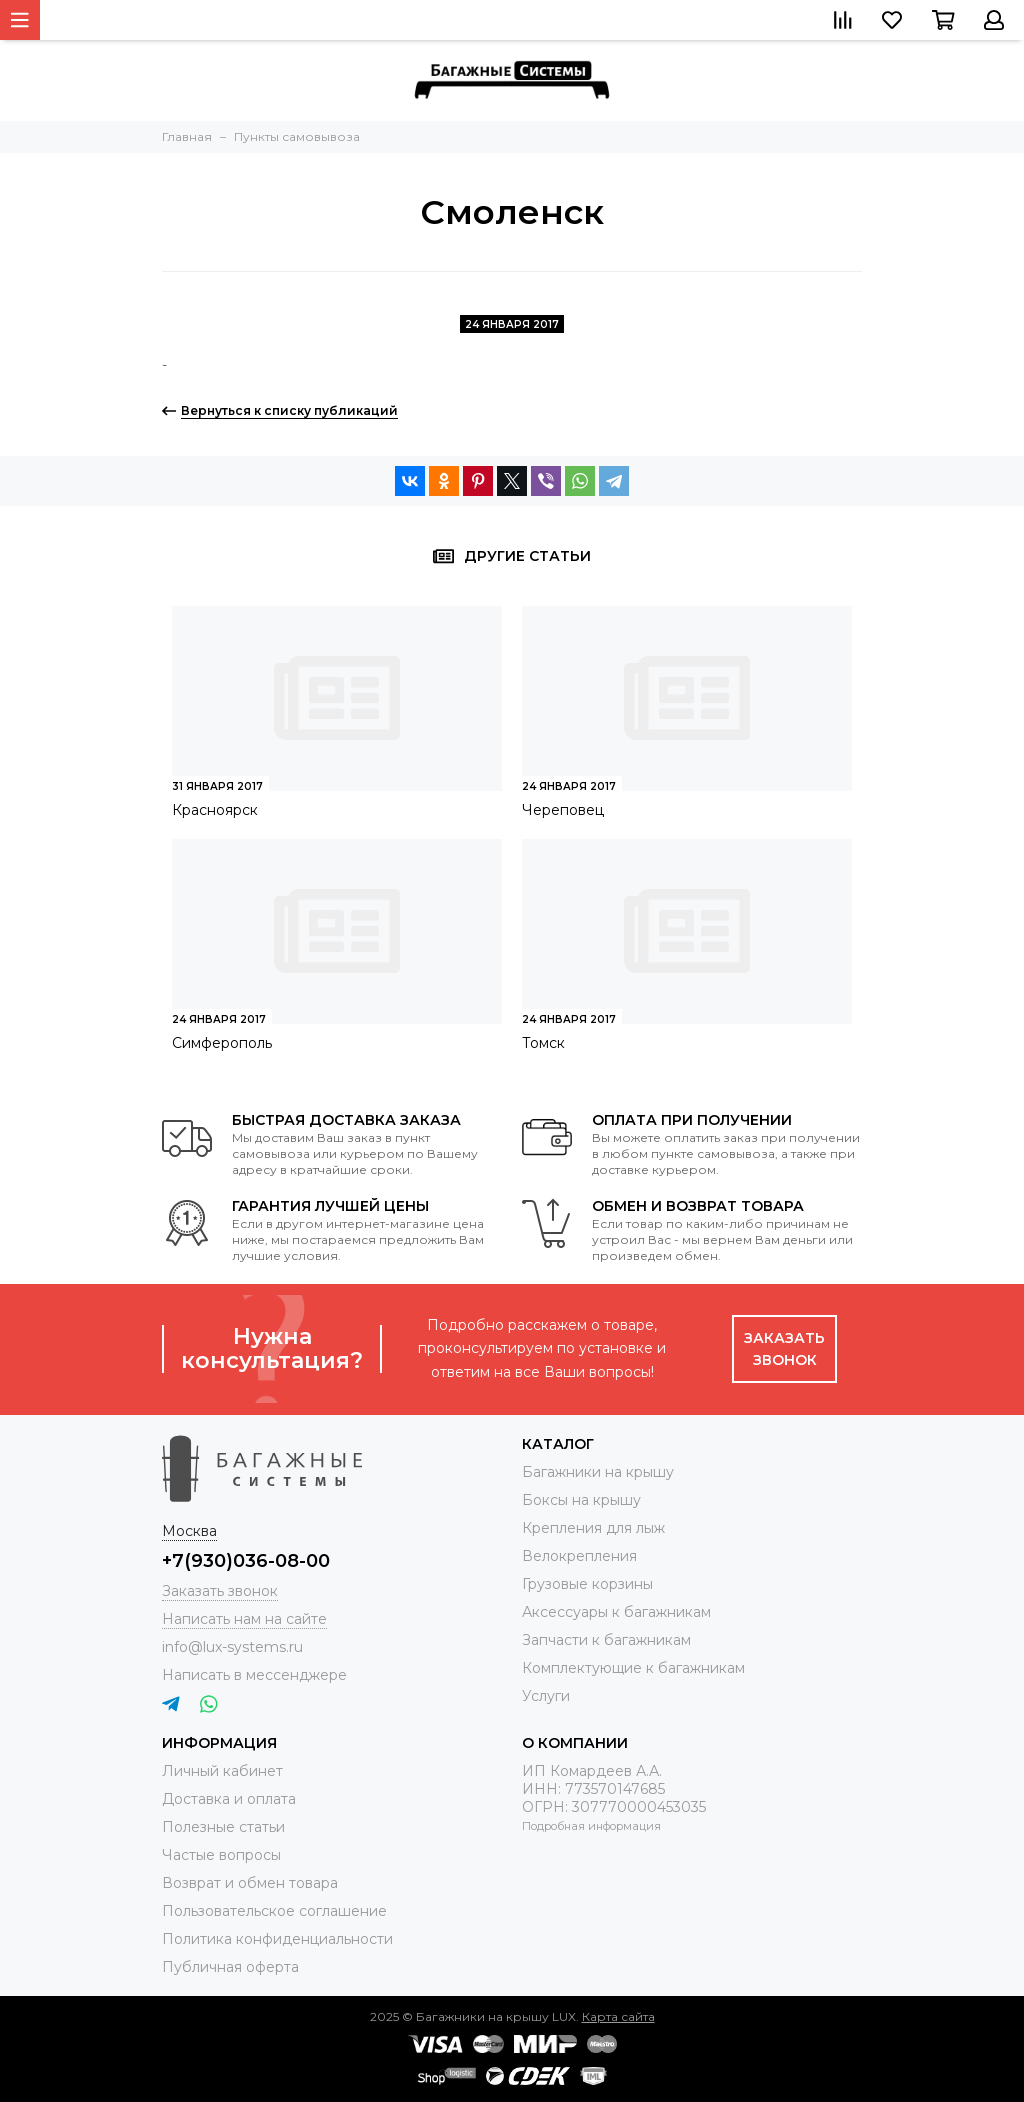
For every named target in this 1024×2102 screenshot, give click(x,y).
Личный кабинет (222, 1771)
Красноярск (215, 810)
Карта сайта (618, 2016)
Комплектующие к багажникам (633, 1668)
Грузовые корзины (587, 1584)
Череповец (563, 810)
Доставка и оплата (229, 1799)
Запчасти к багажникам (606, 1640)
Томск (543, 1043)
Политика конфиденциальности (277, 1939)
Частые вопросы (221, 1855)
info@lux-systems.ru (232, 1647)
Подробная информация (591, 1826)
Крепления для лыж (593, 1528)
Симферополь (222, 1043)
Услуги (546, 1696)
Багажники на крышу (598, 1472)
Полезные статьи (223, 1827)
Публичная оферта (230, 1967)
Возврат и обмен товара (250, 1883)
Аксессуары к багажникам (616, 1612)
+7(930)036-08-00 (246, 1561)
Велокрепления (579, 1556)
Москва (189, 1531)
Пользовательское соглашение (274, 1911)
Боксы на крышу (581, 1500)
